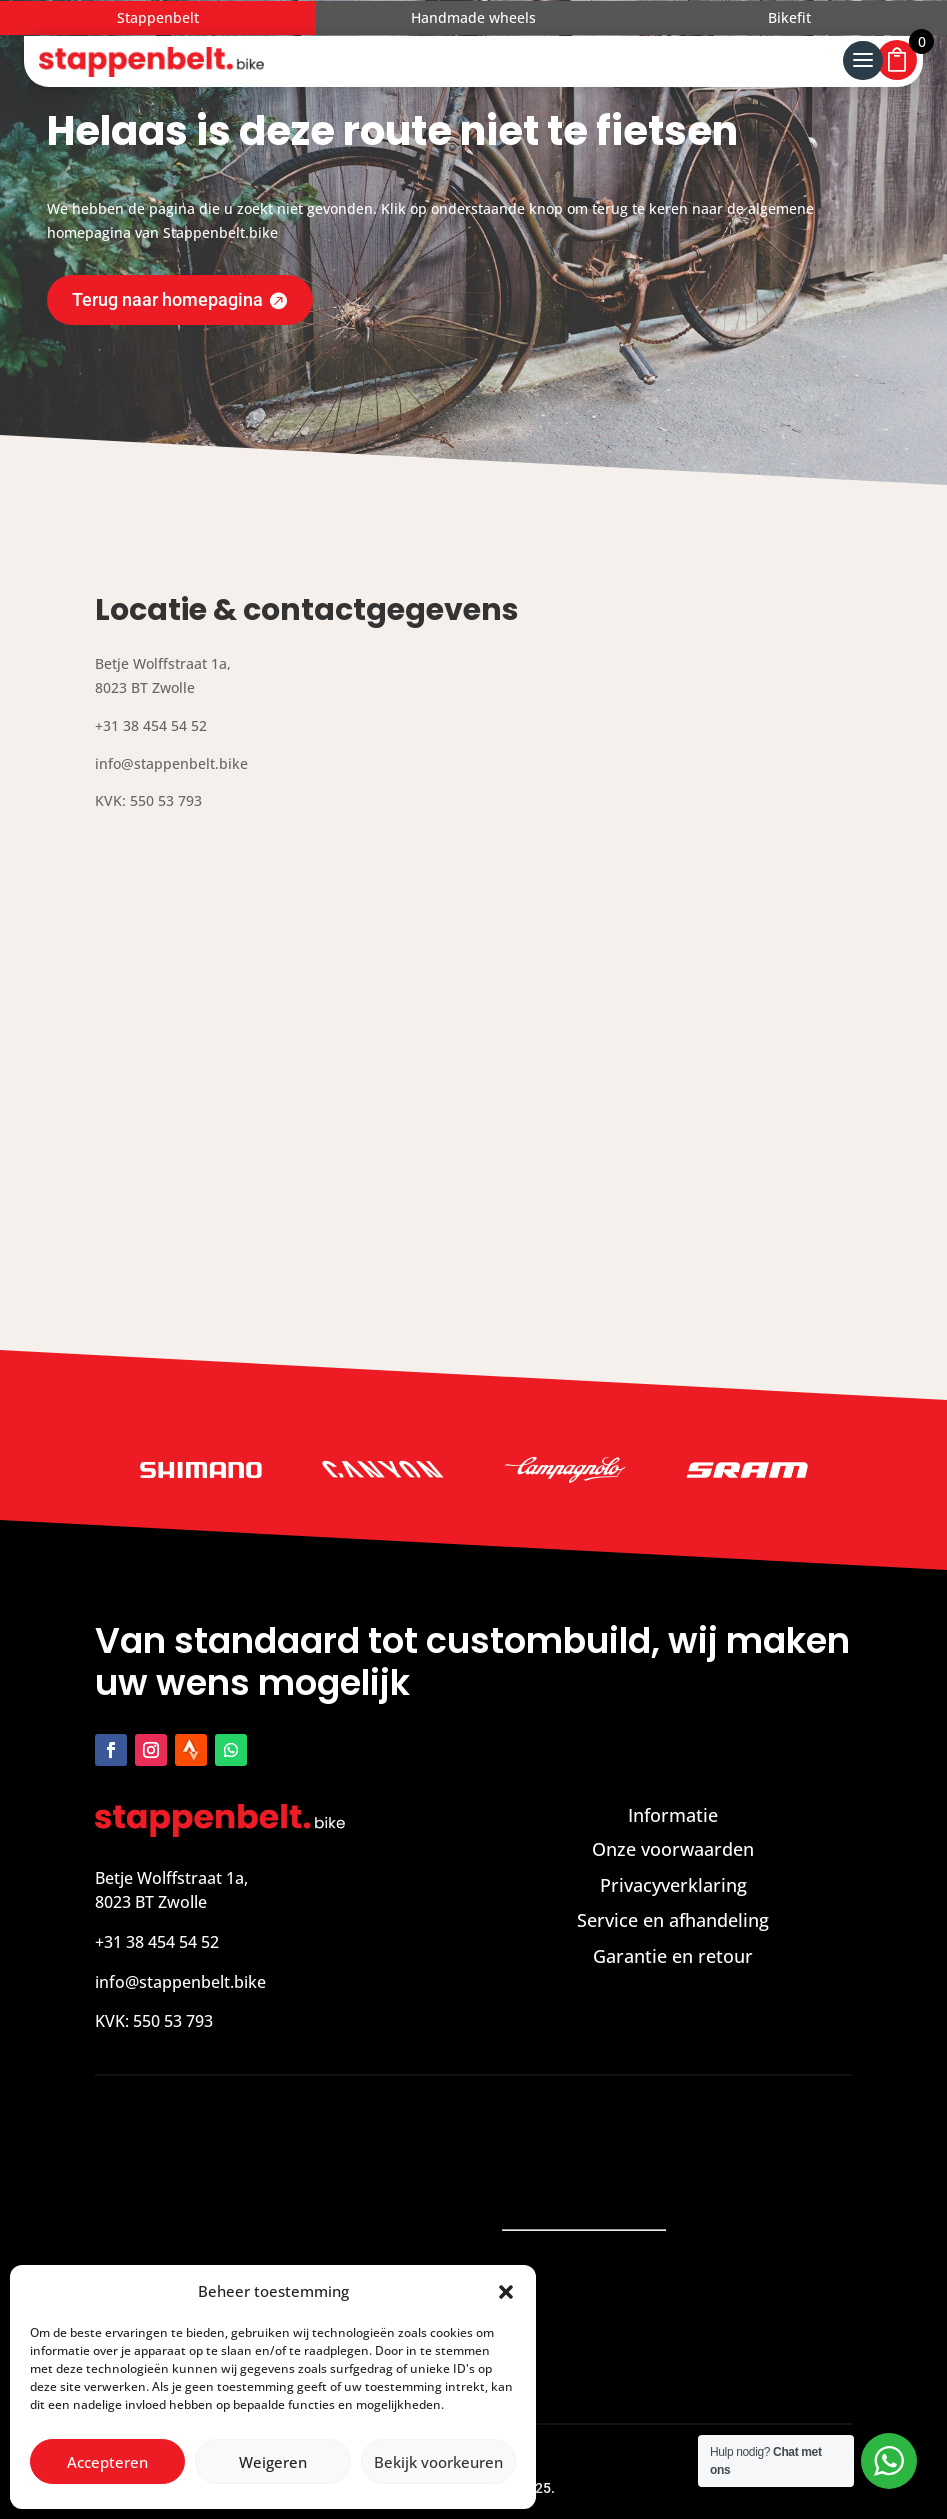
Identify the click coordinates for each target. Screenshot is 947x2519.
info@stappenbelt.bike (180, 1982)
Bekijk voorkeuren (438, 2462)
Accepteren (107, 2462)
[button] (506, 2292)
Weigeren (273, 2462)
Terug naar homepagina (167, 299)
